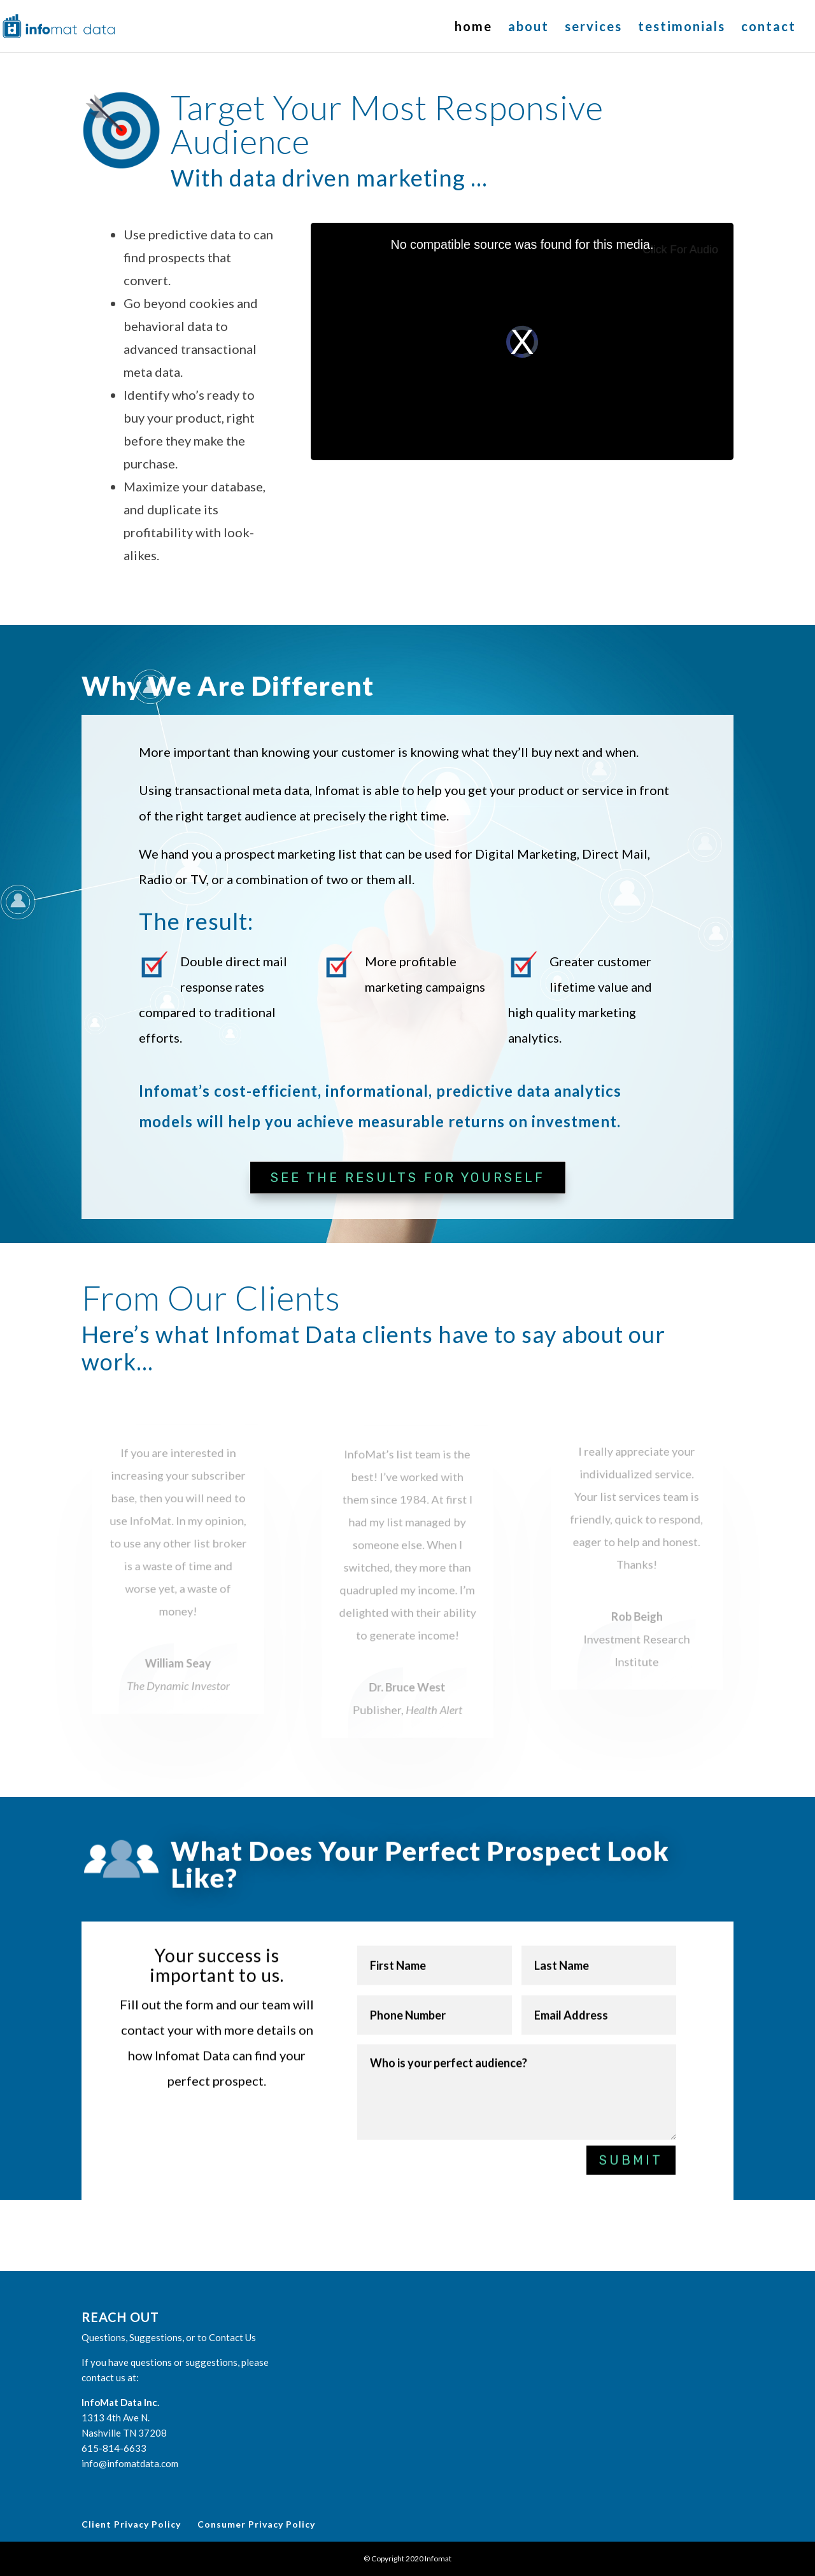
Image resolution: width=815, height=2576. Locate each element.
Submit (631, 2142)
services (593, 28)
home (473, 28)
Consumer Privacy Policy (256, 2524)
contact (768, 28)
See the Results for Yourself (408, 1177)
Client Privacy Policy (131, 2524)
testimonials (681, 28)
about (528, 28)
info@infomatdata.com (130, 2463)
